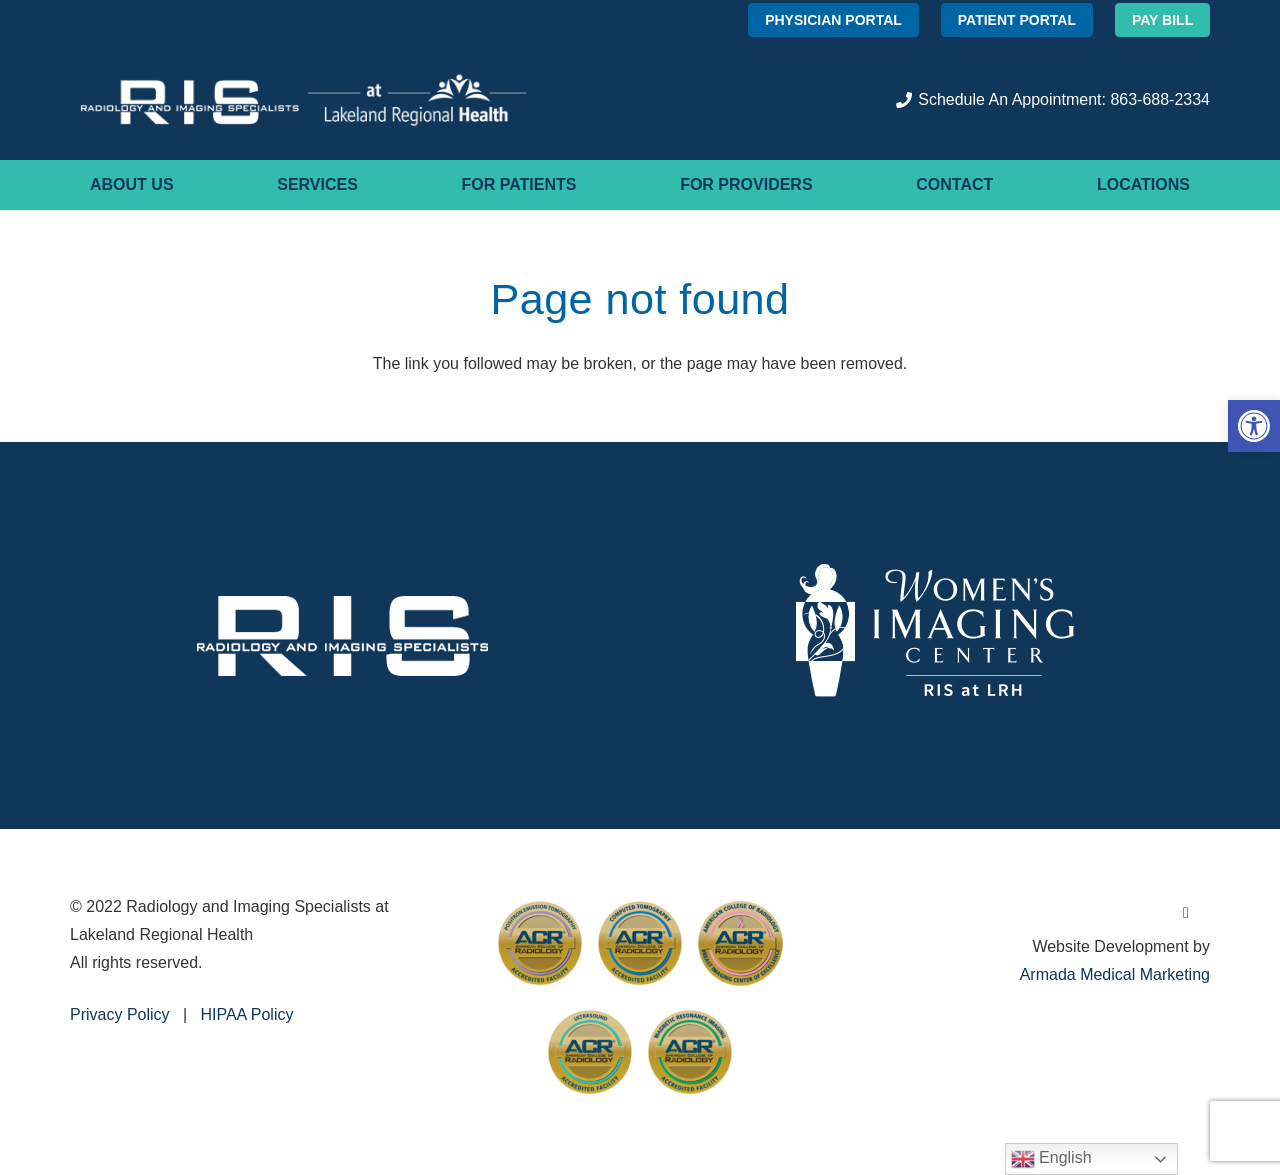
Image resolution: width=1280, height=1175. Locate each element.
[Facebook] (1186, 913)
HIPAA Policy (246, 1014)
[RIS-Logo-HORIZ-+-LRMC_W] (303, 100)
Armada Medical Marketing (1115, 974)
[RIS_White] (343, 635)
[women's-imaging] (937, 635)
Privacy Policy (120, 1014)
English (1051, 1159)
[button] (1254, 426)
